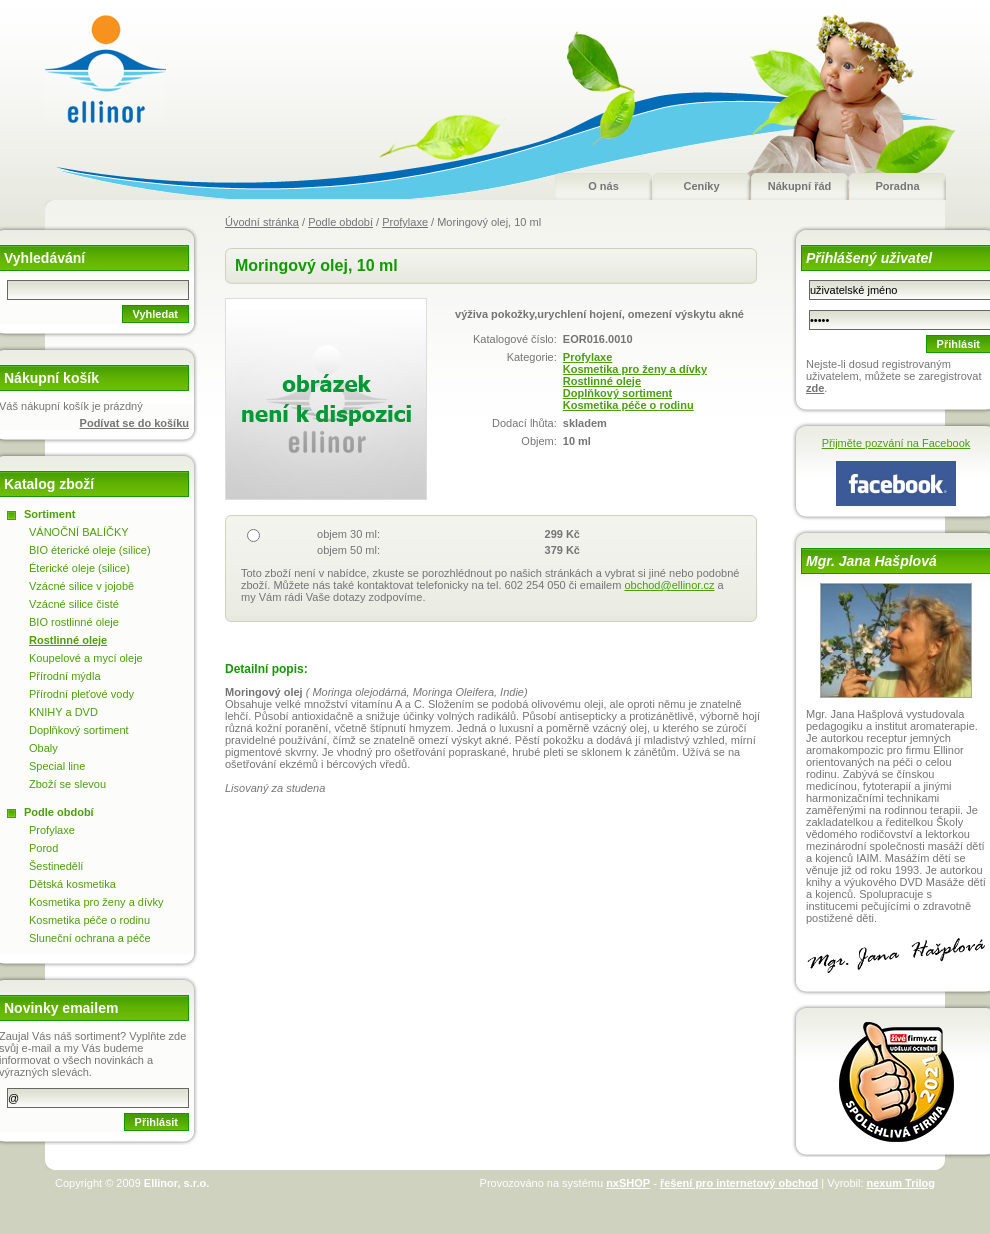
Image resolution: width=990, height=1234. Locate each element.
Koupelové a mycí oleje (86, 658)
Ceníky (701, 186)
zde (815, 388)
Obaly (43, 748)
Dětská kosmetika (72, 884)
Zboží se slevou (67, 784)
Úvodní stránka (262, 222)
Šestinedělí (56, 866)
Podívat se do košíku (134, 423)
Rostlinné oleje (602, 381)
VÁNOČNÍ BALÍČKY (79, 532)
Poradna (897, 186)
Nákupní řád (800, 186)
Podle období (340, 222)
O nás (603, 186)
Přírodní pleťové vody (81, 694)
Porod (43, 848)
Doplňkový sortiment (617, 393)
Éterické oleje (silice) (79, 568)
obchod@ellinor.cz (669, 585)
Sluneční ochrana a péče (90, 938)
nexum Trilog (901, 1183)
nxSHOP (628, 1183)
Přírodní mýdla (65, 676)
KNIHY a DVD (63, 712)
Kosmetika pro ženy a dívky (635, 369)
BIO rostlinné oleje (74, 622)
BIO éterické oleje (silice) (90, 550)
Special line (57, 766)
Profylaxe (405, 222)
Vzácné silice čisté (74, 604)
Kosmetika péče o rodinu (628, 405)
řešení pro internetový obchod (739, 1183)
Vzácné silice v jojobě (81, 586)
